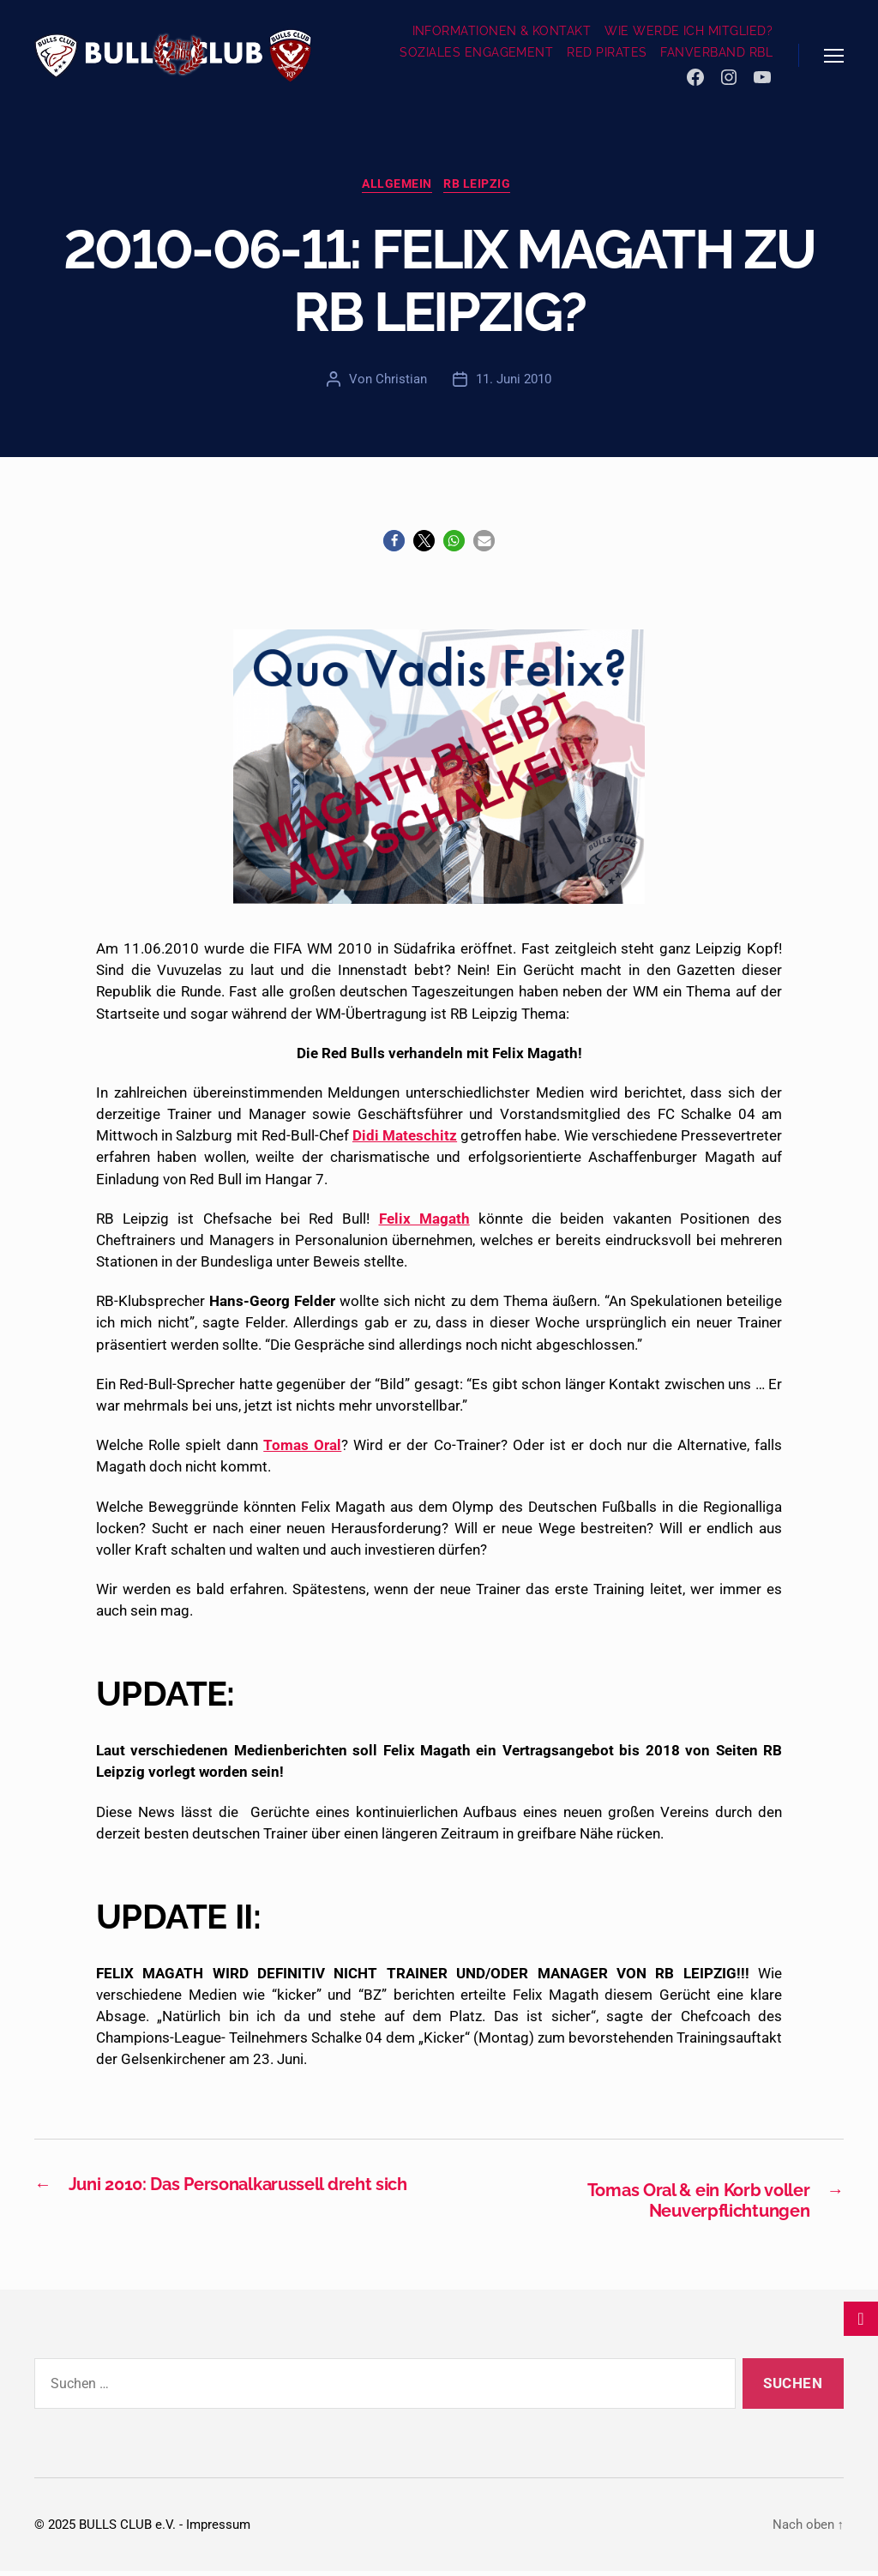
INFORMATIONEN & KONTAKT (502, 31)
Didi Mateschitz (404, 1138)
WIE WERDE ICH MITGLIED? (688, 31)
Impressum (218, 2529)
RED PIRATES (606, 52)
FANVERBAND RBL (716, 52)
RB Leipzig (482, 187)
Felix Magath (424, 1221)
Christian (401, 381)
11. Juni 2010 (513, 381)
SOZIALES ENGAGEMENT (476, 52)
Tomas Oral (302, 1448)
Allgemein (397, 187)
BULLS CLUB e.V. (127, 2529)
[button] (394, 543)
